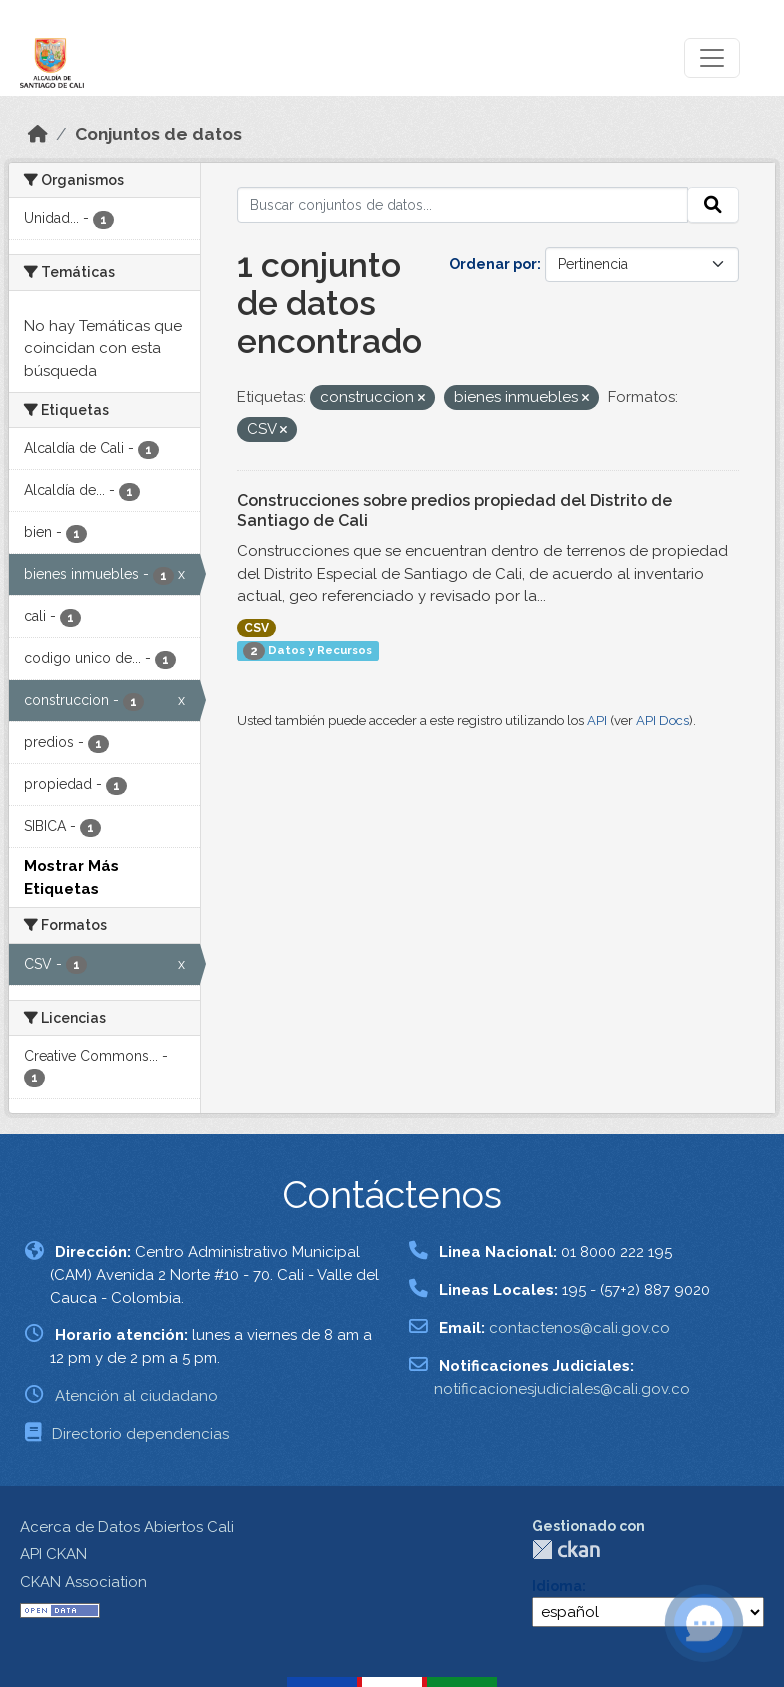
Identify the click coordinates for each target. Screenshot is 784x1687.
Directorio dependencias (140, 1434)
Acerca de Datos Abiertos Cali (127, 1527)
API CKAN (53, 1554)
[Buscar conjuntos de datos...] (463, 205)
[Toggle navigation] (712, 58)
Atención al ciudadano (136, 1396)
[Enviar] (713, 205)
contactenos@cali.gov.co (579, 1328)
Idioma (557, 1586)
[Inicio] (38, 134)
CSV (256, 628)
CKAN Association (83, 1582)
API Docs (662, 720)
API (597, 720)
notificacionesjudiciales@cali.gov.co (562, 1389)
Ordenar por (493, 264)
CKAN (566, 1549)
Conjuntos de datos (158, 134)
